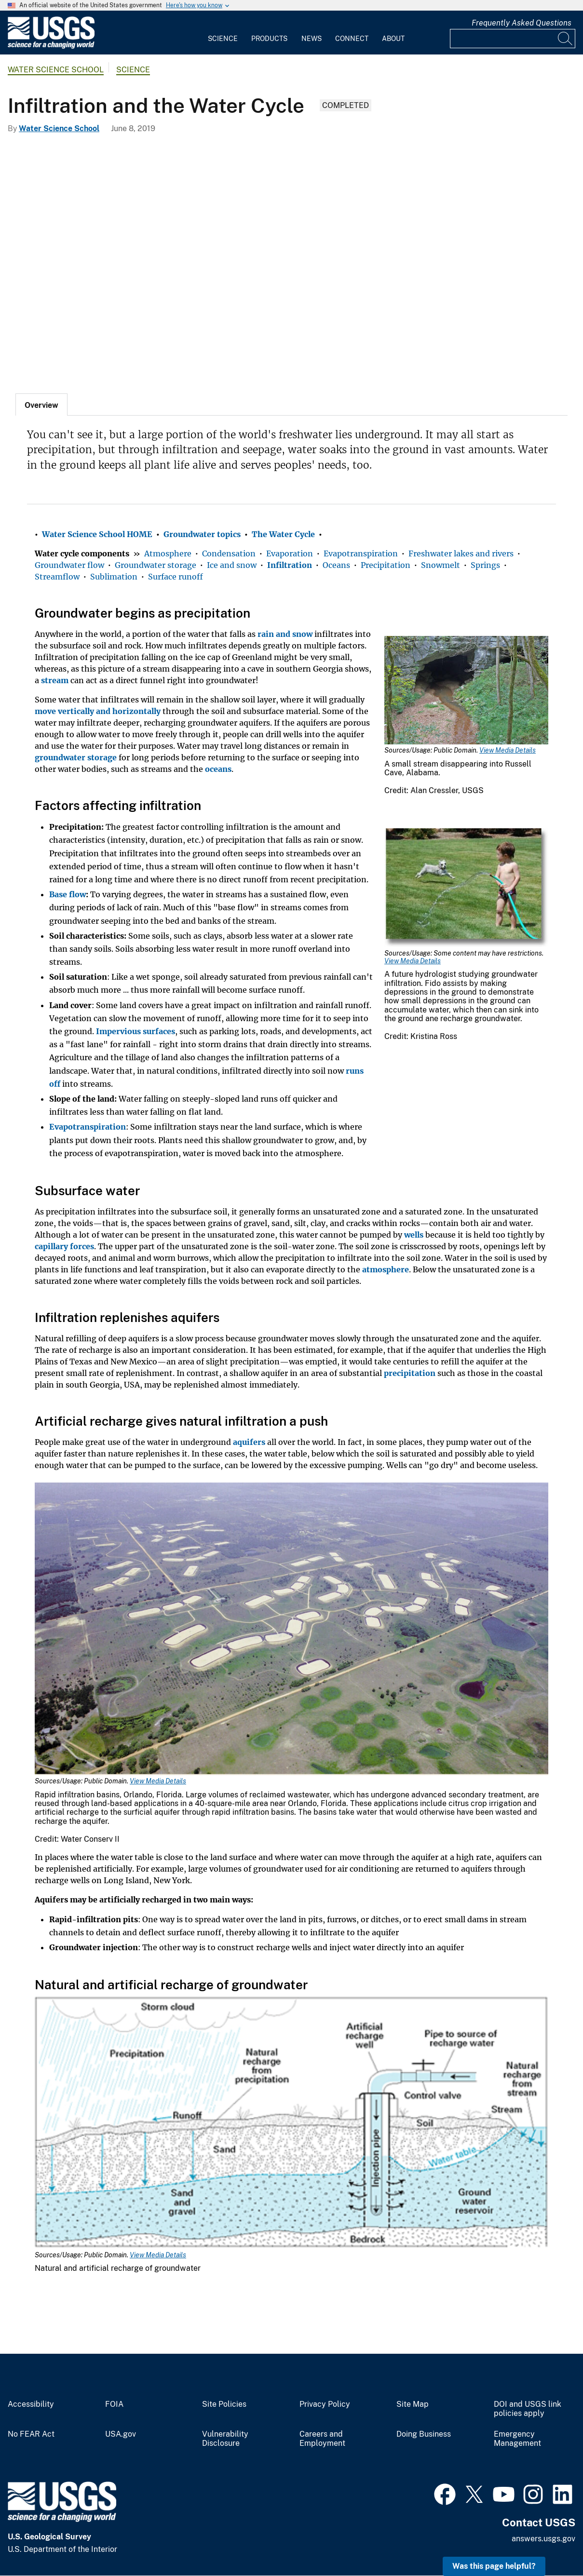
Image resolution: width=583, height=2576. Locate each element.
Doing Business (423, 2434)
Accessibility (31, 2404)
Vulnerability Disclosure (225, 2439)
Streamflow (57, 576)
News (311, 38)
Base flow (67, 894)
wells (413, 1235)
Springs (485, 565)
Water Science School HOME (97, 534)
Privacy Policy (324, 2404)
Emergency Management (517, 2439)
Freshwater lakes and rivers (461, 553)
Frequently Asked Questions (521, 22)
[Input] (512, 38)
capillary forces (64, 1246)
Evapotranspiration (361, 553)
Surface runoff (175, 576)
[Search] (565, 38)
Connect (351, 38)
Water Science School (56, 69)
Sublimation (113, 576)
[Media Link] (466, 691)
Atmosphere (167, 553)
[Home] (51, 46)
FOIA (114, 2404)
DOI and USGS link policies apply (527, 2409)
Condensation (229, 553)
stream (54, 680)
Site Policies (224, 2404)
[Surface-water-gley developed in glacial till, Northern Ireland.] (291, 261)
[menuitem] (222, 32)
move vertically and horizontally (98, 711)
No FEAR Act (31, 2434)
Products (269, 38)
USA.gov (120, 2434)
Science (223, 38)
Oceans (336, 565)
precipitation (409, 1373)
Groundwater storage (155, 565)
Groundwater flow (69, 565)
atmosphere (385, 1269)
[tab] (41, 404)
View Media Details (507, 750)
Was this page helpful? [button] (494, 2566)
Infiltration (289, 565)
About (393, 38)
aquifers (249, 1442)
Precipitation (385, 565)
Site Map (412, 2404)
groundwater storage (76, 757)
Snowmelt (440, 565)
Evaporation (289, 553)
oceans (218, 769)
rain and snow (285, 634)
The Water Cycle (283, 534)
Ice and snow (232, 565)
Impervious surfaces (135, 1031)
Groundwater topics (202, 534)
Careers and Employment (322, 2439)
